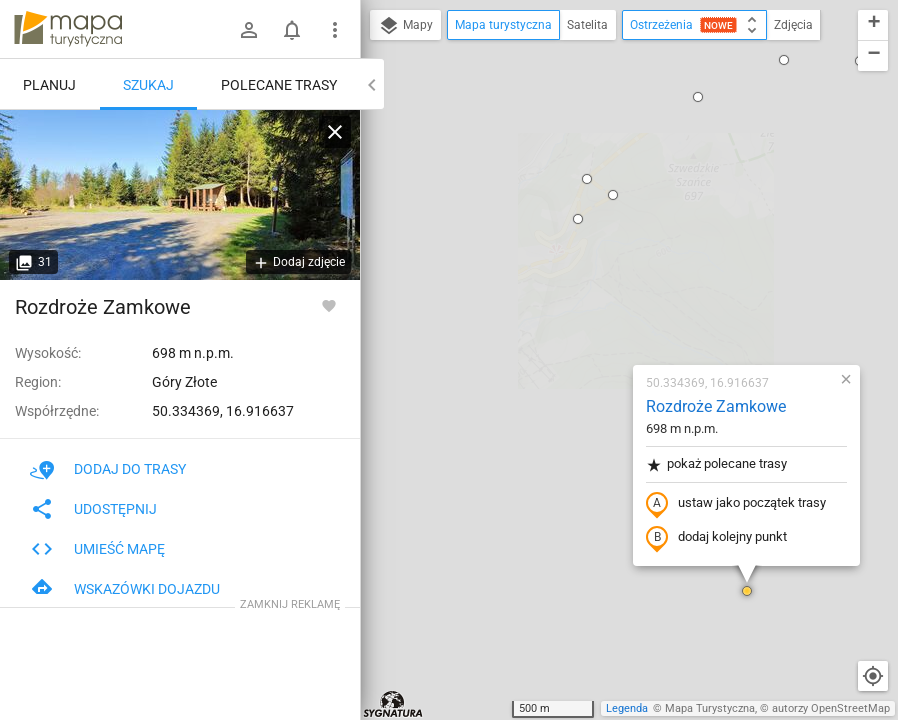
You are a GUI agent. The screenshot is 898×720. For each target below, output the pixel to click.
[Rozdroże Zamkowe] (180, 195)
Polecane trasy (279, 85)
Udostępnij (93, 509)
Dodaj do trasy (108, 469)
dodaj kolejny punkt (598, 307)
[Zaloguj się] (249, 30)
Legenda (627, 708)
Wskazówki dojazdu (125, 589)
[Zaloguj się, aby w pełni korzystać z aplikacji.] (329, 305)
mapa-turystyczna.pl (68, 29)
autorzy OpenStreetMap (831, 708)
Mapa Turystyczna (710, 708)
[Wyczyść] (335, 132)
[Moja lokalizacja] (873, 676)
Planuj (49, 85)
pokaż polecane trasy (598, 233)
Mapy (405, 26)
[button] (629, 360)
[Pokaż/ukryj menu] (335, 30)
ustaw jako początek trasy (618, 273)
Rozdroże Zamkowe (598, 175)
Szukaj (148, 85)
